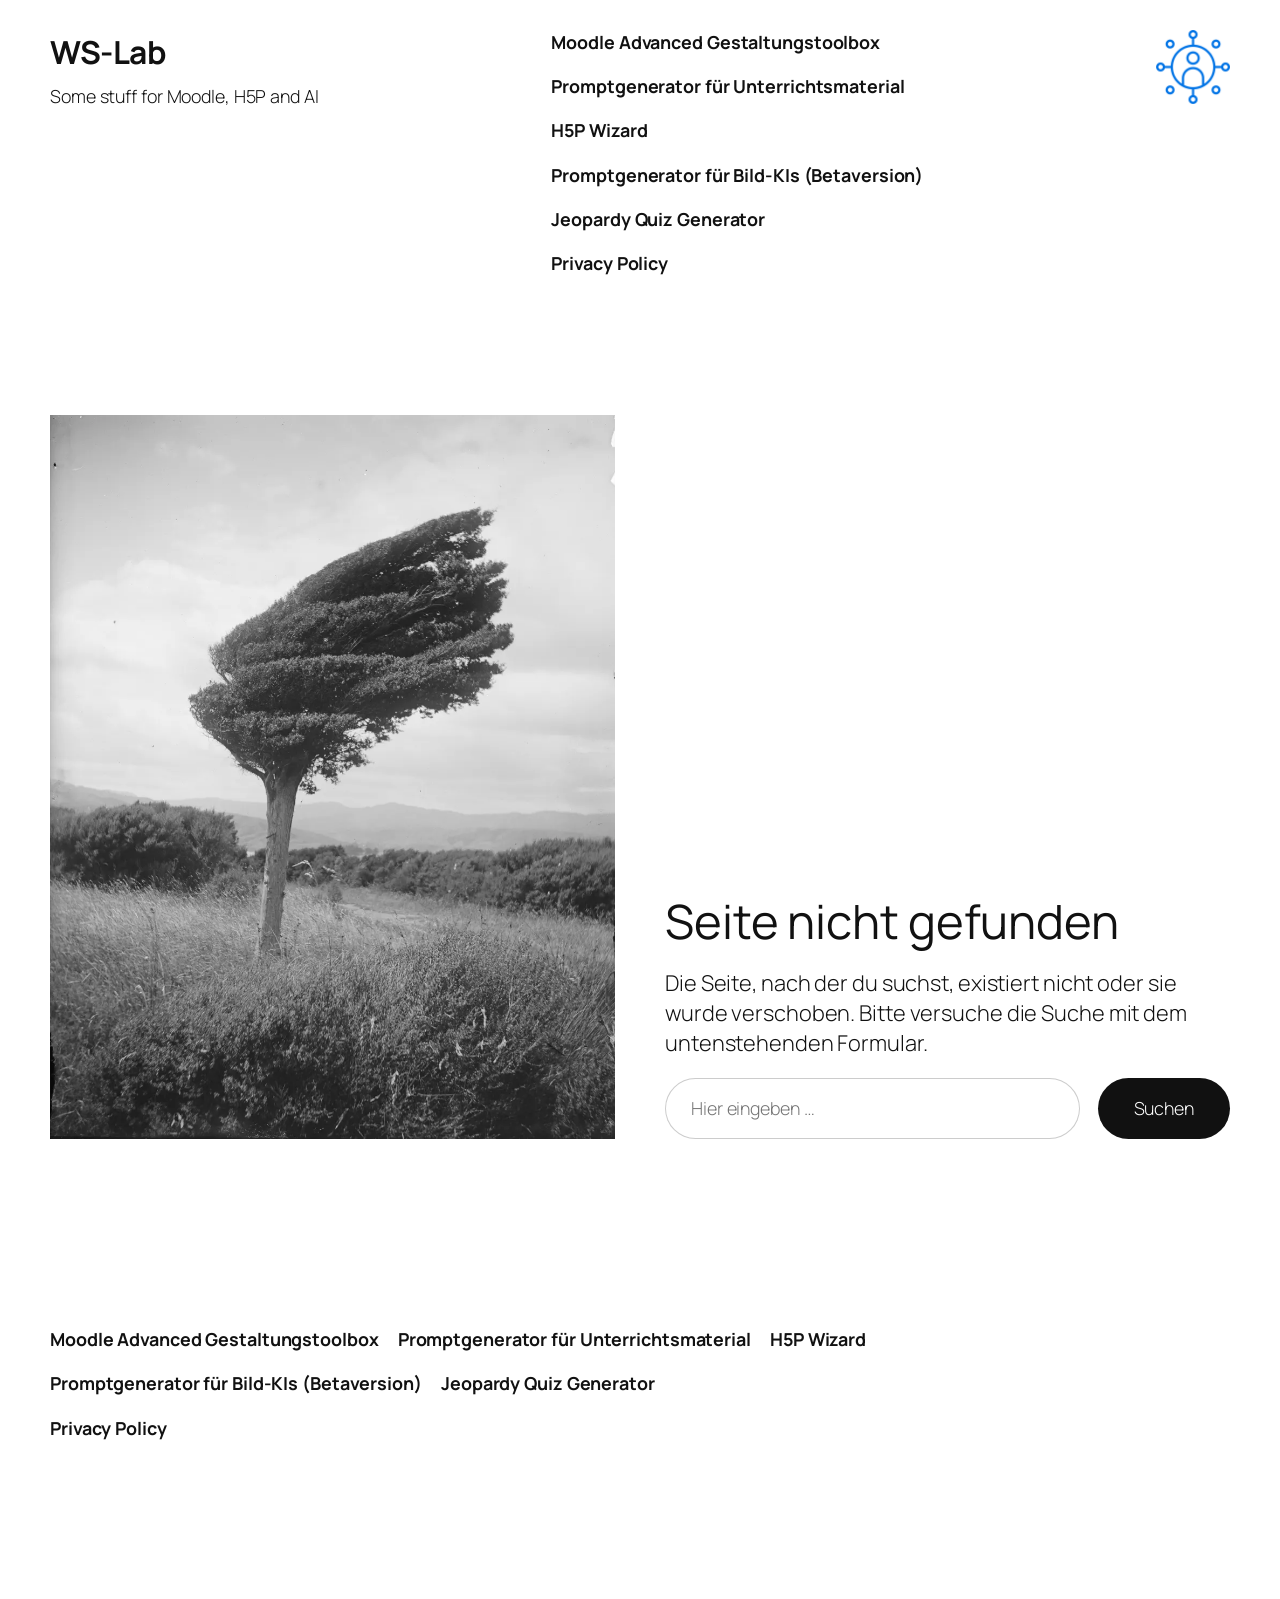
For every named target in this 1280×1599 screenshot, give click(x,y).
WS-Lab (108, 52)
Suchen (1164, 1108)
